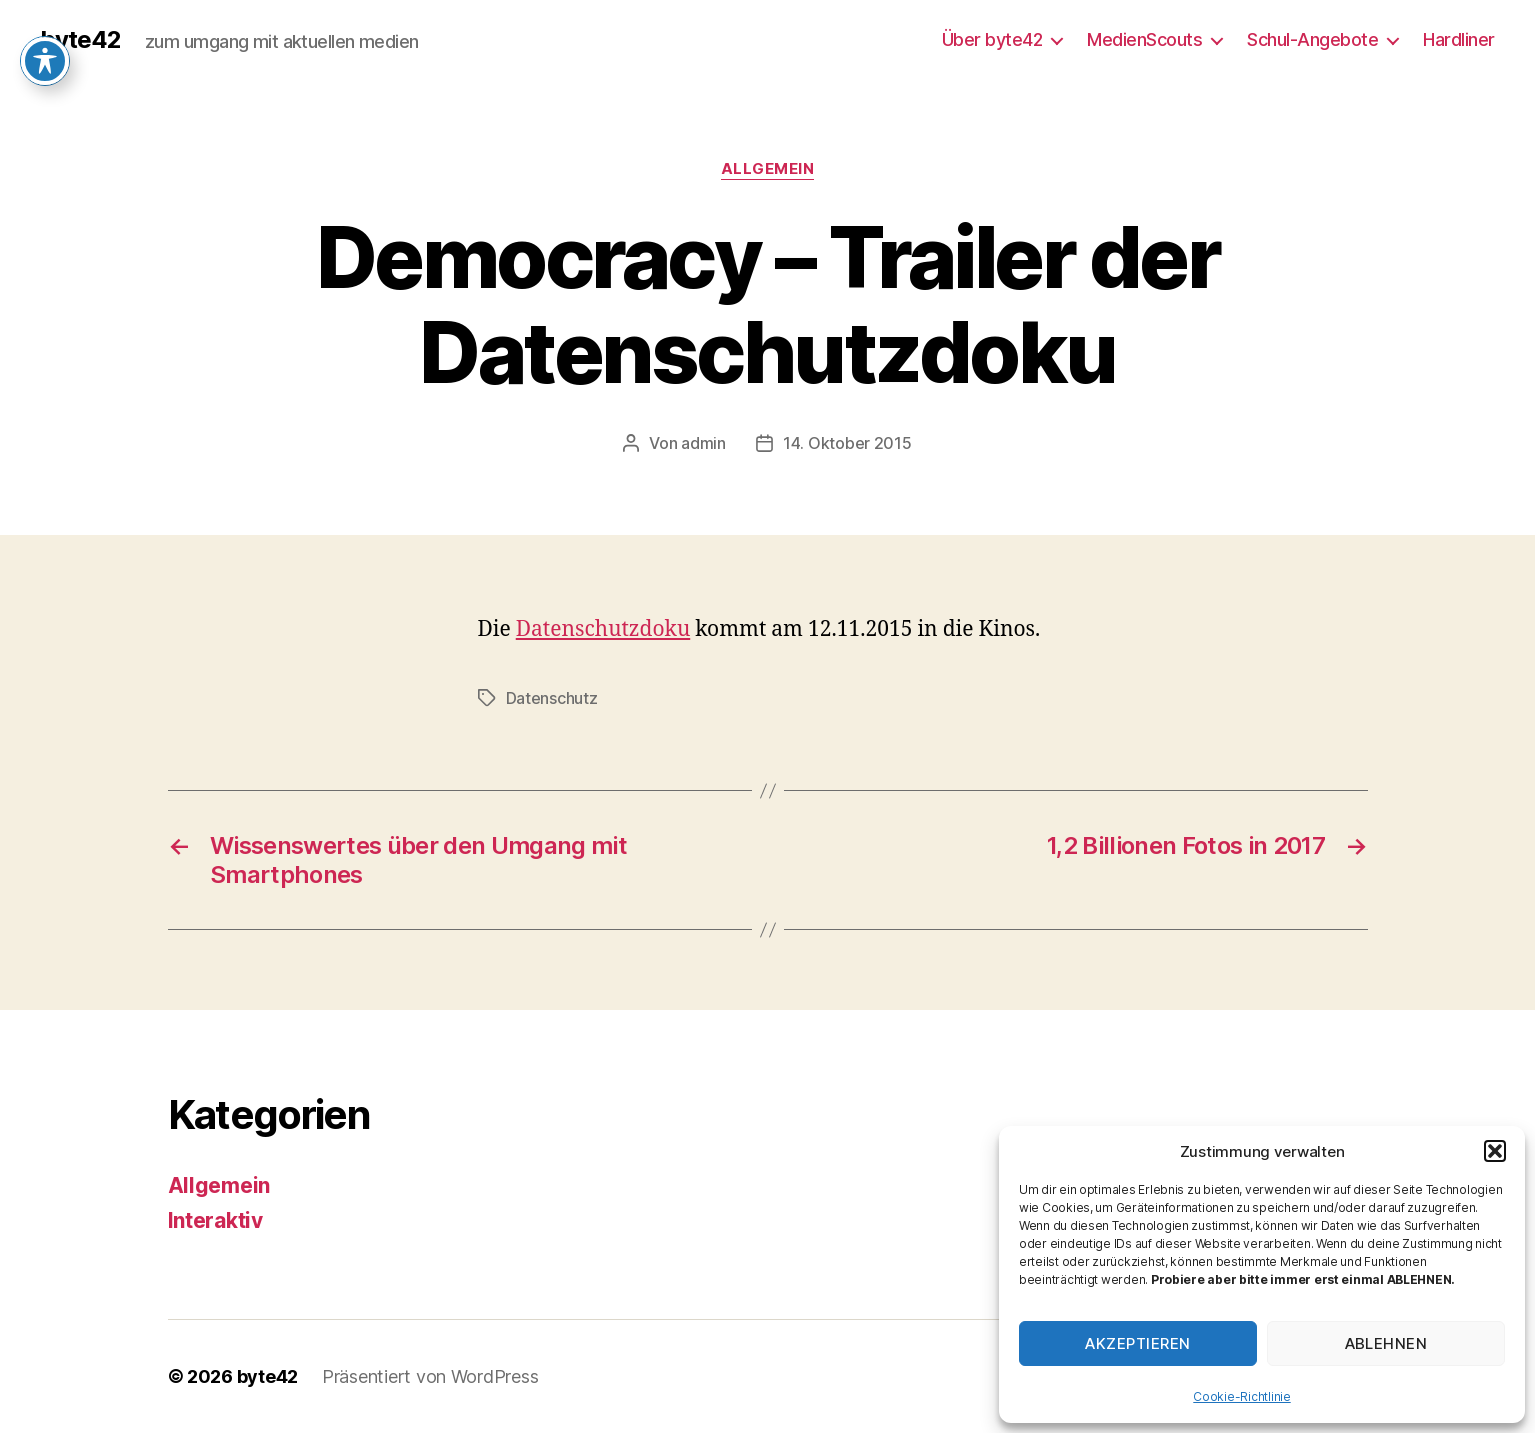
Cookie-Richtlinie (1241, 1396)
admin (703, 443)
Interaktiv (215, 1220)
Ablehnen (1386, 1343)
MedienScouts (1144, 39)
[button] (1495, 1151)
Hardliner (1459, 39)
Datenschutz (552, 698)
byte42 (80, 40)
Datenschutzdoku (603, 629)
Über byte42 (992, 39)
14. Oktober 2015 (847, 443)
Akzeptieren (1138, 1343)
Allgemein (768, 169)
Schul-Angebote (1312, 39)
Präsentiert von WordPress (430, 1376)
